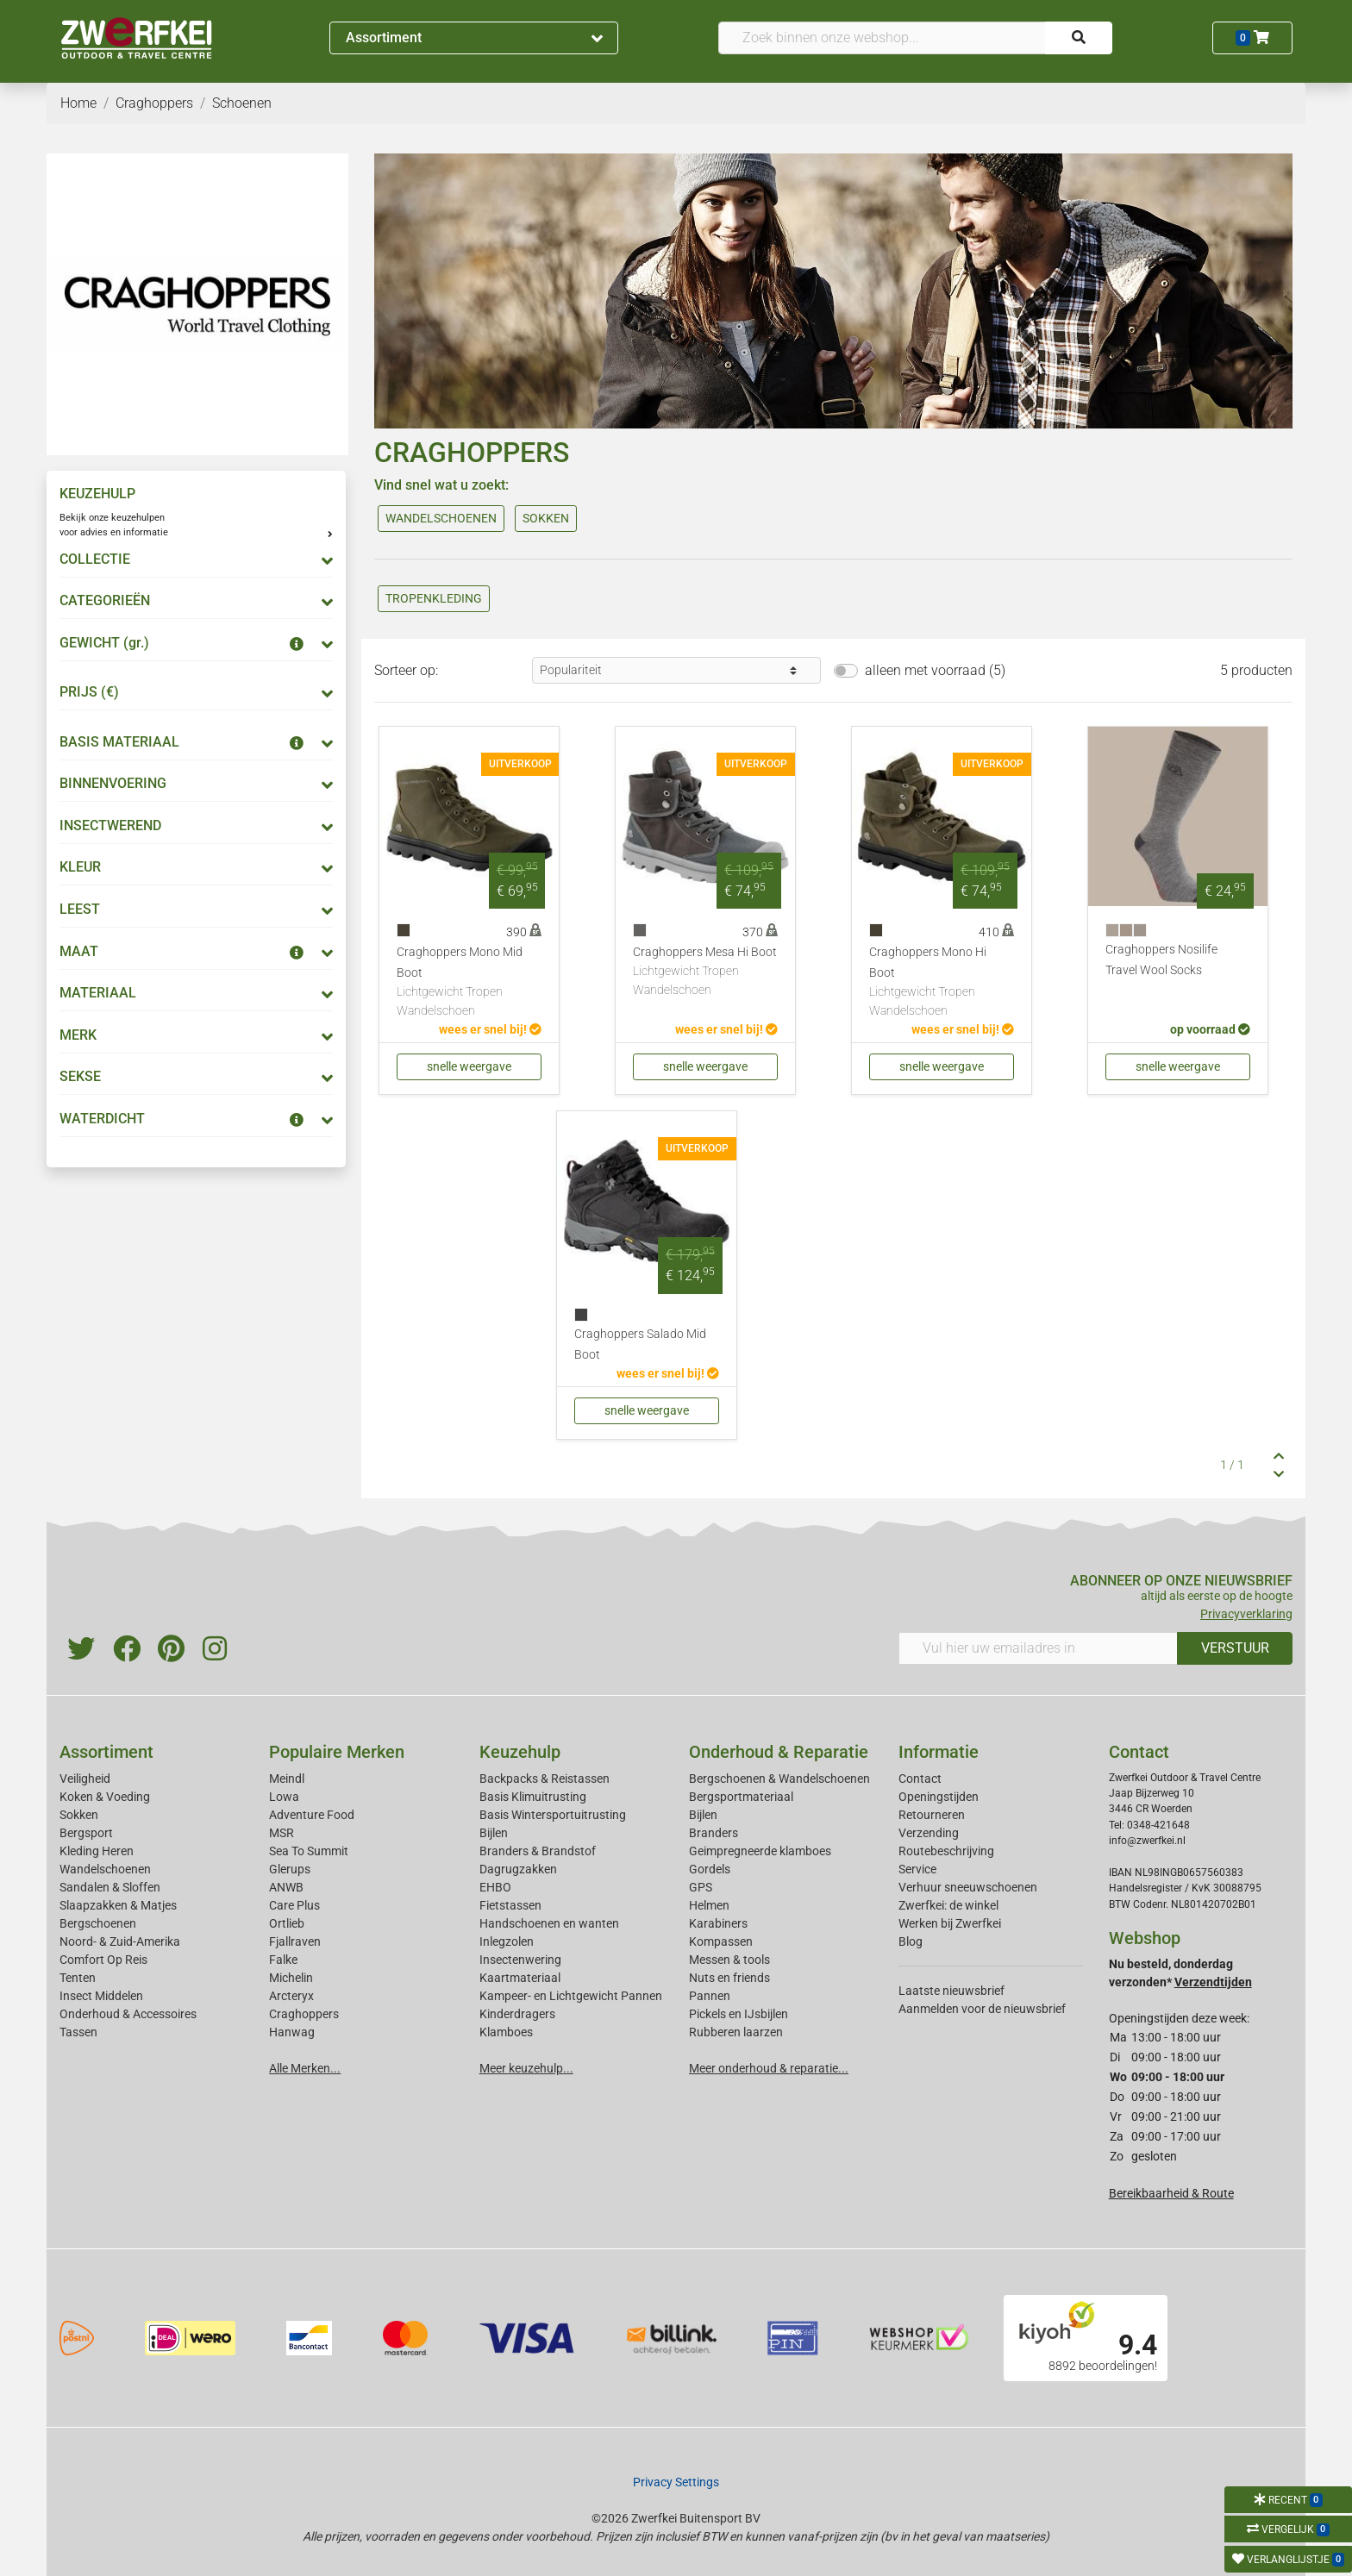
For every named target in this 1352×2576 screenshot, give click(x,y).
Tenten (77, 1978)
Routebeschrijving (946, 1851)
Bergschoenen (97, 1923)
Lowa (284, 1797)
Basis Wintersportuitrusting (552, 1815)
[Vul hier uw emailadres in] (1038, 1648)
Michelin (291, 1978)
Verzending (928, 1833)
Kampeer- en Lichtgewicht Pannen (570, 1996)
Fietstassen (510, 1905)
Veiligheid (84, 1778)
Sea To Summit (308, 1851)
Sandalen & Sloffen (109, 1887)
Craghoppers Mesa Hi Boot (705, 972)
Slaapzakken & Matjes (118, 1905)
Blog (910, 1941)
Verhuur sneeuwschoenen (967, 1887)
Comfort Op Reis (103, 1959)
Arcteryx (291, 1996)
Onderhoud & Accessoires (128, 2014)
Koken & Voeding (104, 1797)
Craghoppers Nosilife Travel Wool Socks (1161, 960)
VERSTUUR (1235, 1648)
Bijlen (493, 1833)
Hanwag (292, 2032)
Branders (713, 1833)
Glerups (289, 1869)
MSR (281, 1833)
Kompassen (721, 1941)
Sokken (78, 1815)
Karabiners (718, 1923)
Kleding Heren (96, 1851)
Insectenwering (520, 1959)
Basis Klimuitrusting (532, 1797)
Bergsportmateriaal (741, 1797)
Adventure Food (311, 1815)
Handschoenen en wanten (549, 1923)
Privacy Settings (676, 2482)
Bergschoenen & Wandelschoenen (779, 1778)
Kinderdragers (517, 2014)
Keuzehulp (519, 1751)
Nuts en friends (729, 1978)
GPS (700, 1887)
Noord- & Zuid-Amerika (119, 1941)
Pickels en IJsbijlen (738, 2014)
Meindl (286, 1778)
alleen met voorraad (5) (935, 670)
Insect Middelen (101, 1996)
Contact (920, 1778)
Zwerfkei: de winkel (948, 1905)
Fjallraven (295, 1941)
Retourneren (931, 1815)
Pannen (709, 1996)
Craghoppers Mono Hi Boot (941, 982)
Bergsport (86, 1833)
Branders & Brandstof (537, 1851)
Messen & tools (729, 1959)
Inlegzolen (506, 1941)
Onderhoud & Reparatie (778, 1751)
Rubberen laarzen (736, 2032)
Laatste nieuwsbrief (951, 1991)
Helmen (709, 1905)
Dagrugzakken (518, 1869)
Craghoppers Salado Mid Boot (640, 1344)
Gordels (709, 1869)
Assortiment (474, 37)
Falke (283, 1959)
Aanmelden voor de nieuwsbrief (982, 2009)
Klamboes (506, 2032)
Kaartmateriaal (519, 1978)
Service (917, 1869)
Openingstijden (938, 1797)
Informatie (938, 1751)
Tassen (78, 2032)
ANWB (286, 1887)
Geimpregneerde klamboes (760, 1851)
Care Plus (294, 1905)
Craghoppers (304, 2014)
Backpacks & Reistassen (544, 1778)
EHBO (495, 1887)
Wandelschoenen (105, 1869)
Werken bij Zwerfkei (949, 1923)
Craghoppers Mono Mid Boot (469, 982)
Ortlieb (286, 1923)
